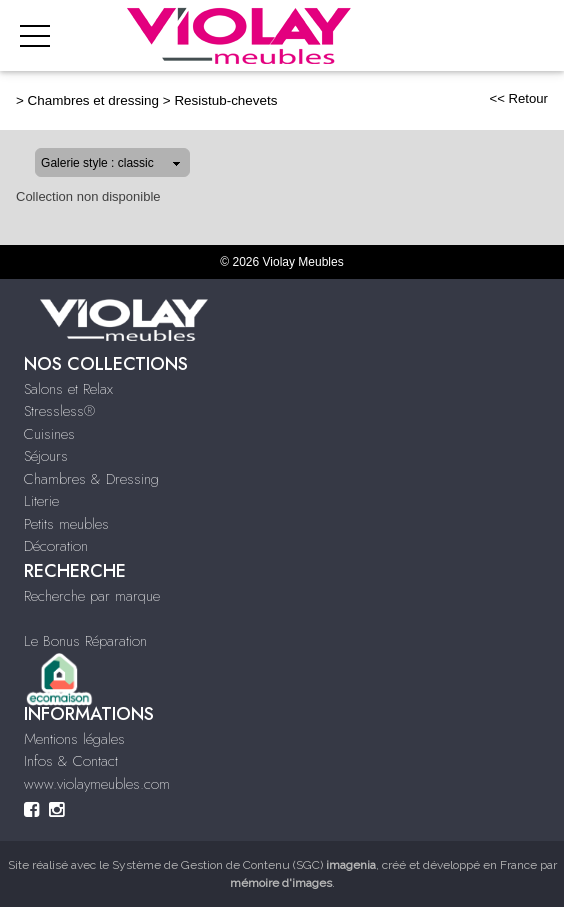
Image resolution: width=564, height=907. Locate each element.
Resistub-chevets (225, 100)
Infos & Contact (71, 761)
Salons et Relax (68, 389)
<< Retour (518, 98)
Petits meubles (66, 524)
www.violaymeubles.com (97, 784)
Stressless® (59, 411)
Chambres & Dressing (91, 479)
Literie (41, 501)
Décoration (56, 546)
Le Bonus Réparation (85, 641)
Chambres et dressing (93, 100)
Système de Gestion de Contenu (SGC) (244, 865)
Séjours (46, 456)
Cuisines (49, 434)
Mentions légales (74, 739)
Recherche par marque (92, 596)
